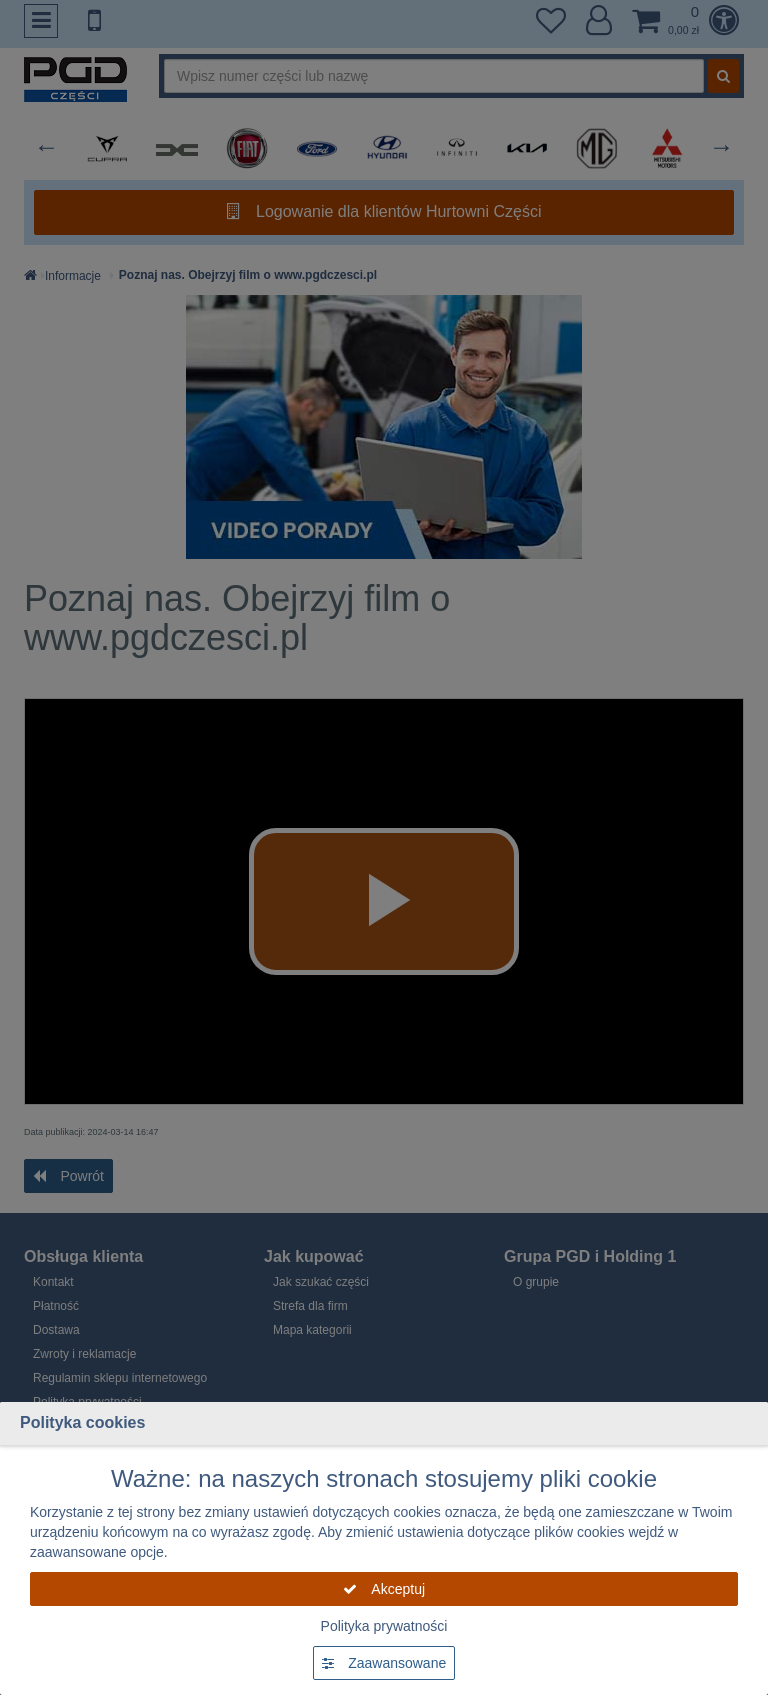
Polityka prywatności (384, 1626)
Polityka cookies (82, 1422)
